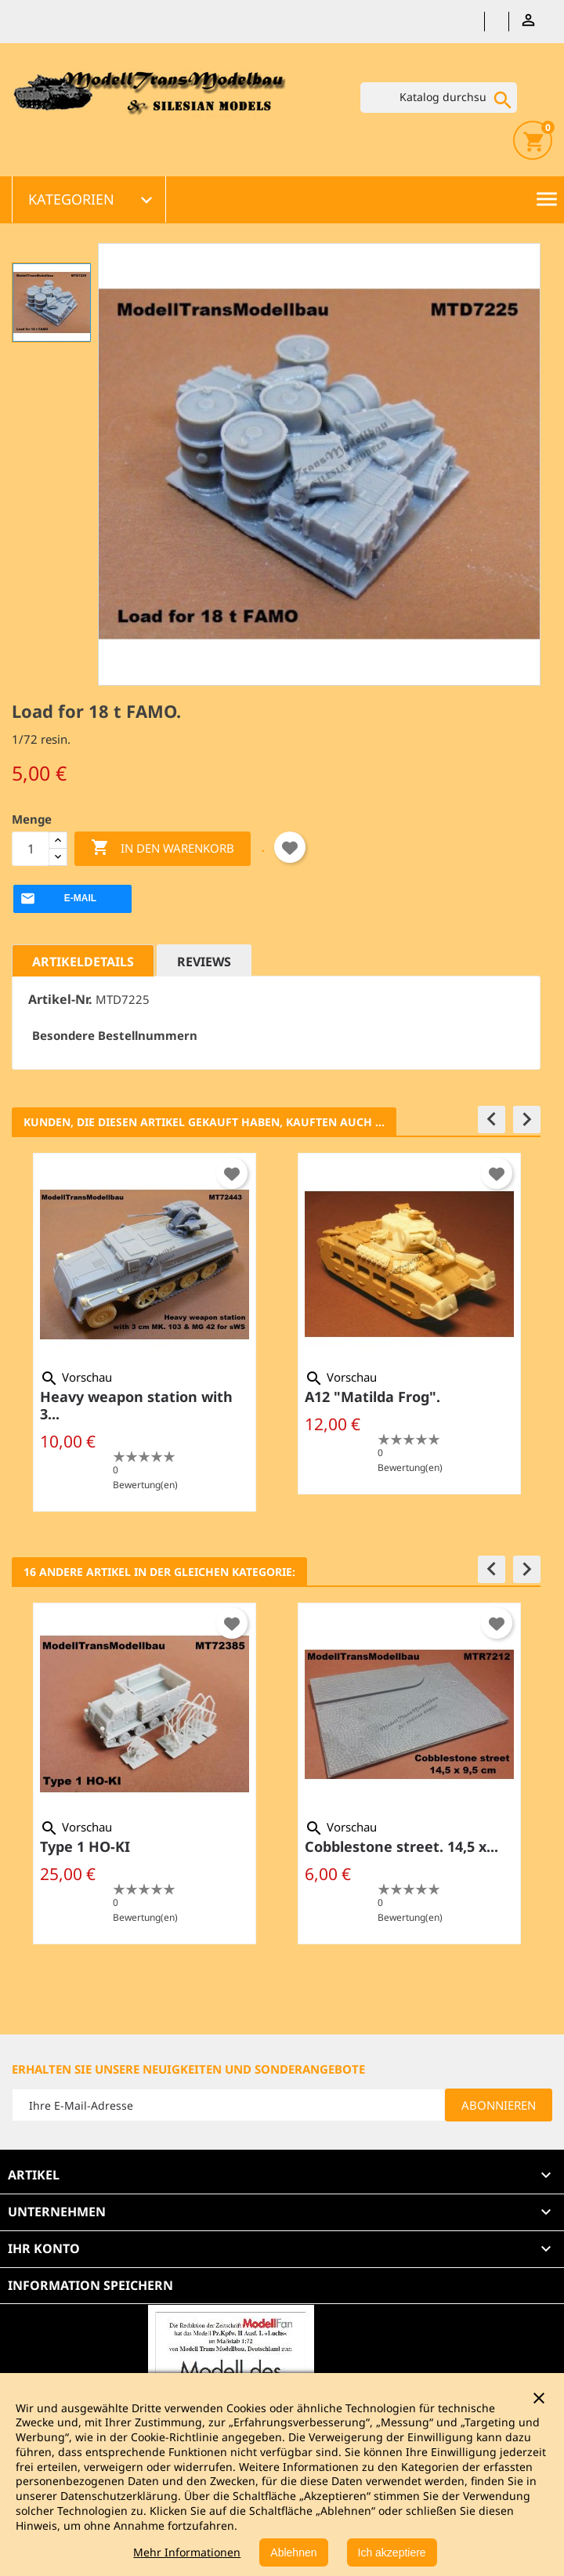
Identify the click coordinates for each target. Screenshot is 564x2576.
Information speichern (90, 2285)
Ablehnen (293, 2552)
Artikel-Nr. (60, 999)
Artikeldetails (83, 961)
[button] (491, 1119)
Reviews (204, 961)
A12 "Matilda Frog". (372, 1396)
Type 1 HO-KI (85, 1846)
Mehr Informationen (186, 2552)
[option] (144, 1332)
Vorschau (76, 1377)
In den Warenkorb (162, 848)
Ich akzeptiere (392, 2552)
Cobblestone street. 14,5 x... (401, 1846)
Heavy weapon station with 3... (136, 1405)
